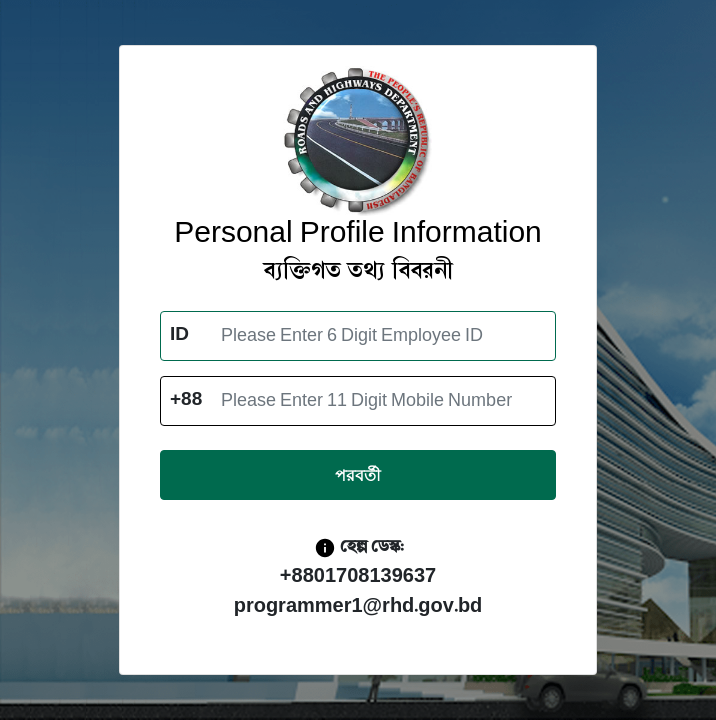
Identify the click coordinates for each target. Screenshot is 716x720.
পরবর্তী (358, 475)
